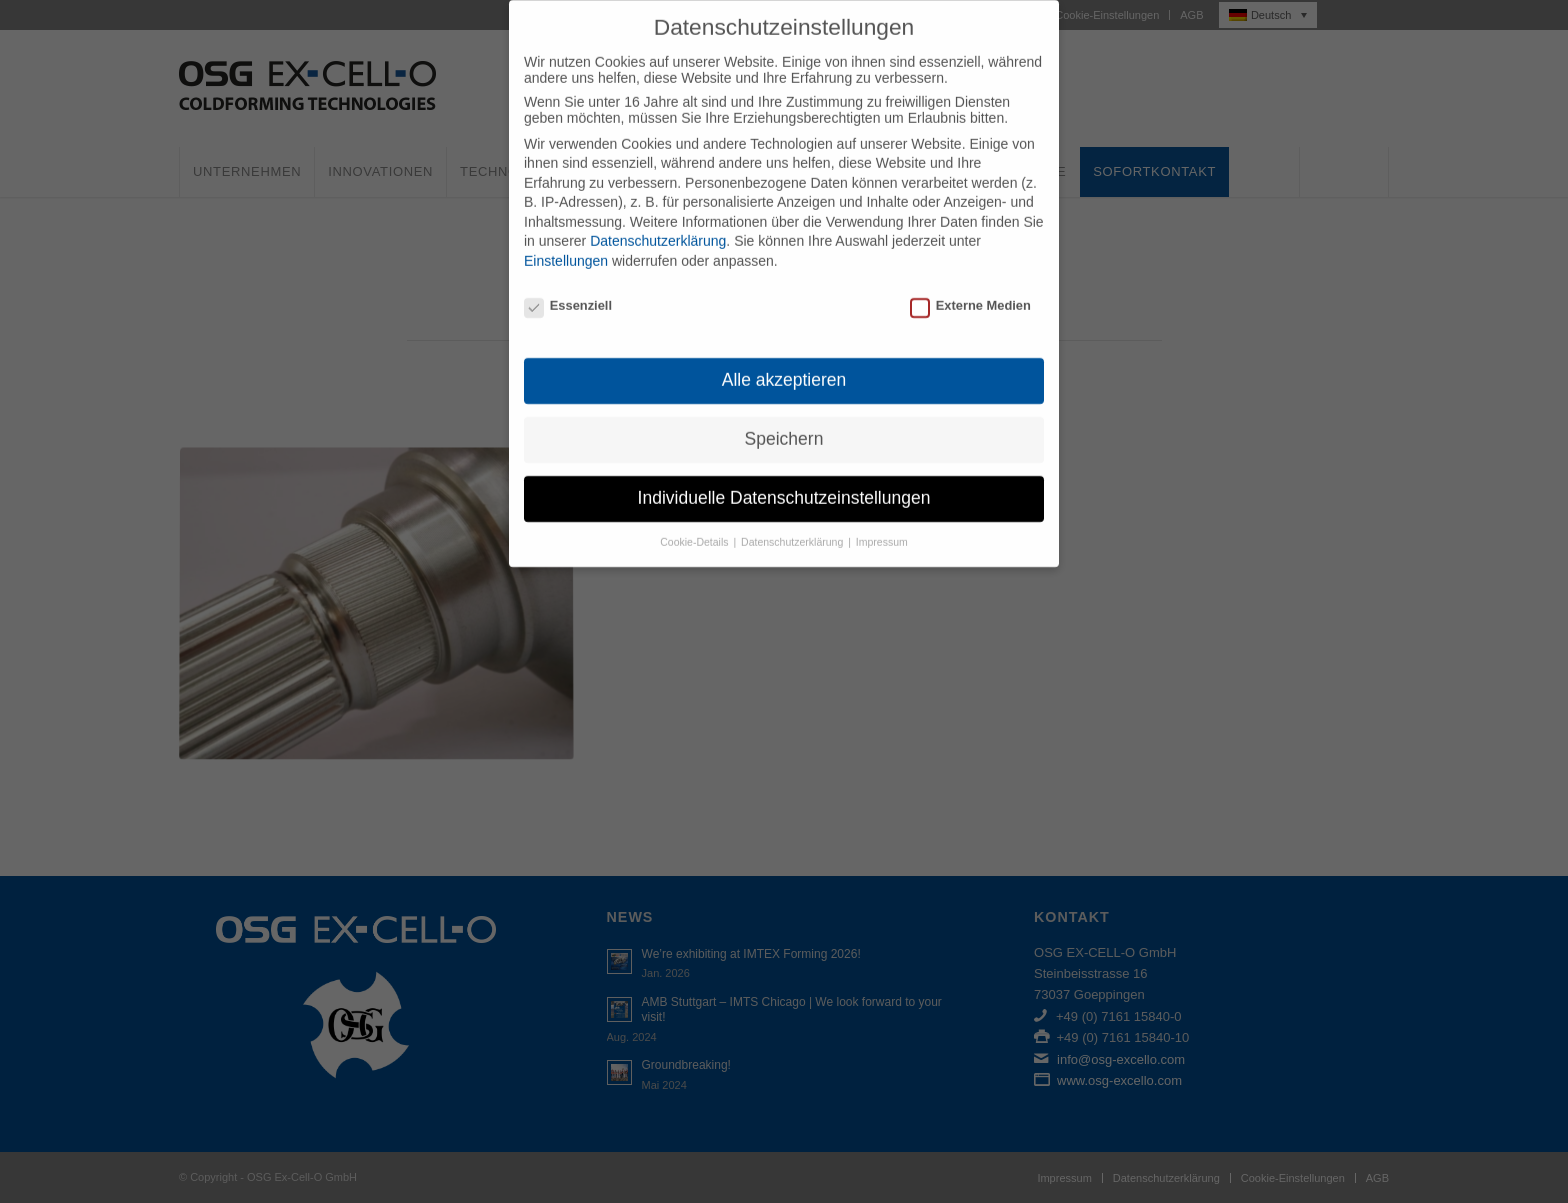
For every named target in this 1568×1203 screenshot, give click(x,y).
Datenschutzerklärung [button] (793, 523)
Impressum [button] (882, 523)
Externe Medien (970, 286)
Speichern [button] (784, 420)
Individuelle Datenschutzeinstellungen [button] (784, 479)
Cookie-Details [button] (695, 523)
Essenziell (568, 286)
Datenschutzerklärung (658, 222)
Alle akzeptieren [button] (784, 361)
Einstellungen (566, 242)
